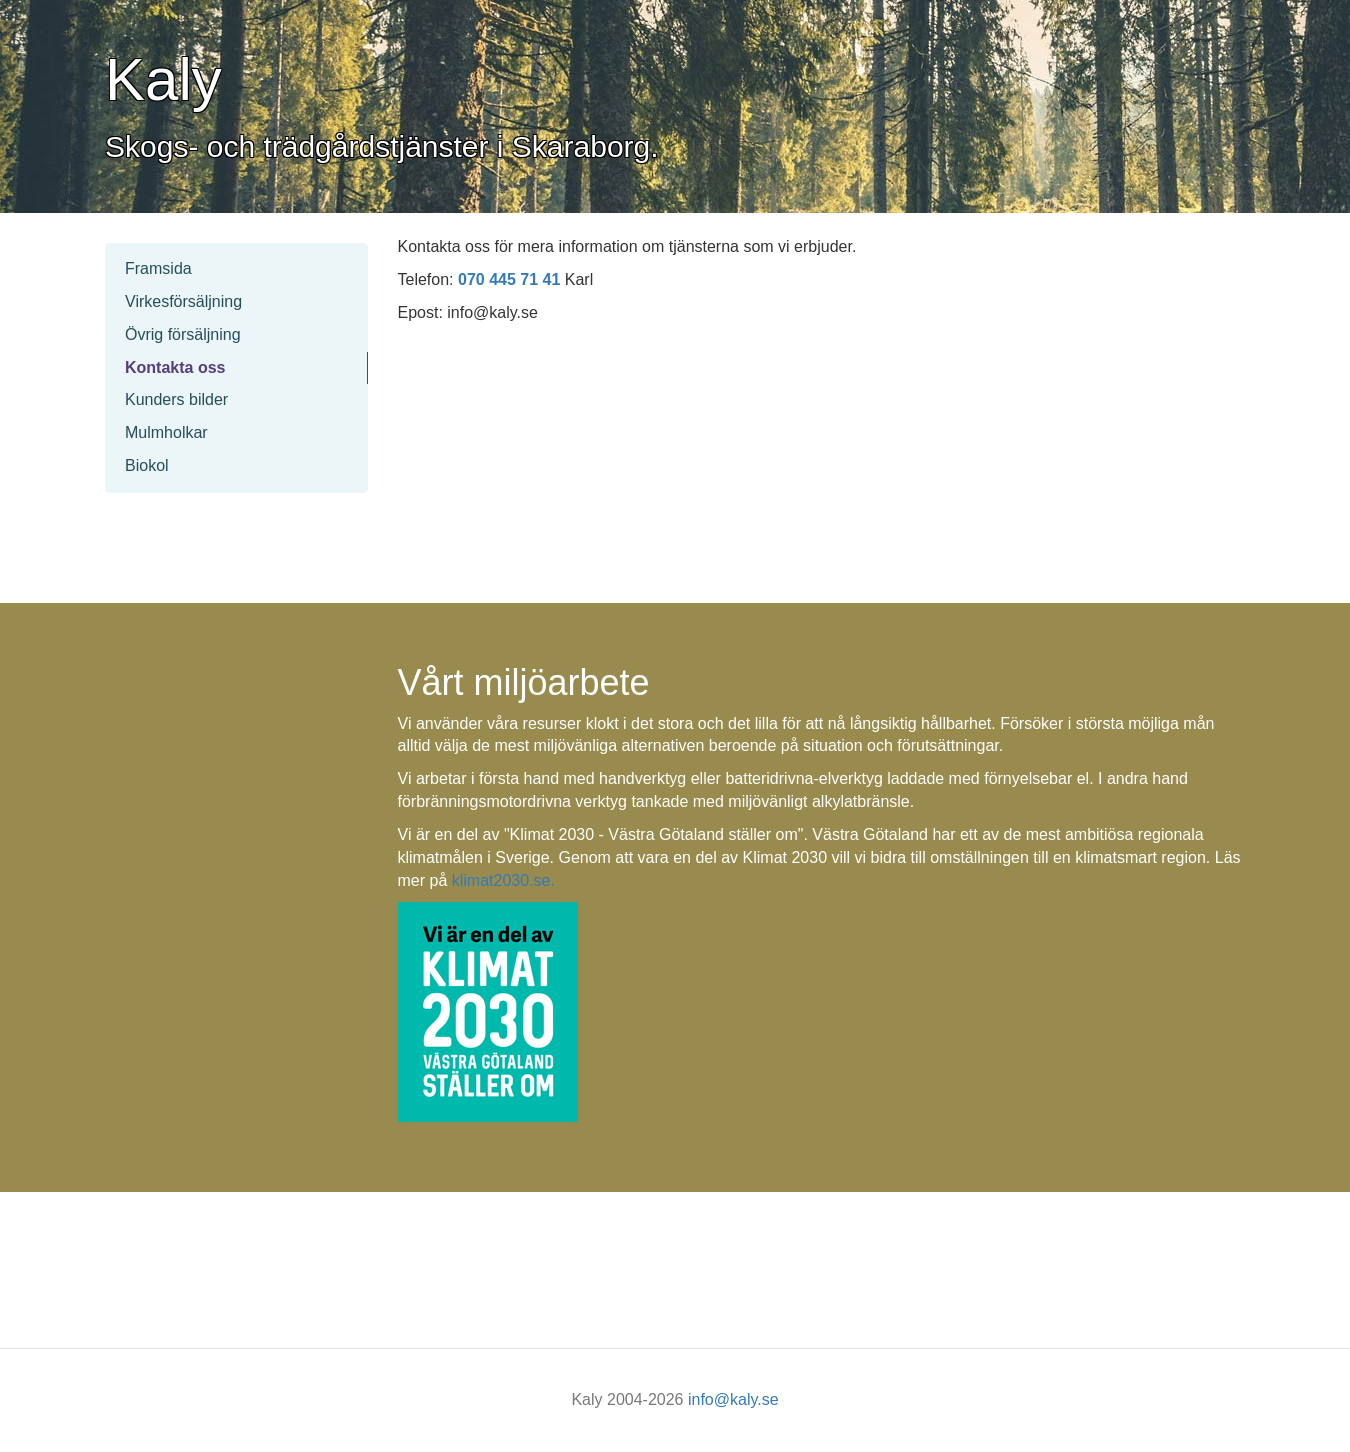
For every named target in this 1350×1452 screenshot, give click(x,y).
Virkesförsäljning (183, 301)
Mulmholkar (166, 432)
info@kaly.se (733, 1399)
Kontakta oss (175, 367)
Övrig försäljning (183, 334)
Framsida (158, 268)
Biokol (147, 465)
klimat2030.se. (503, 880)
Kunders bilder (176, 399)
